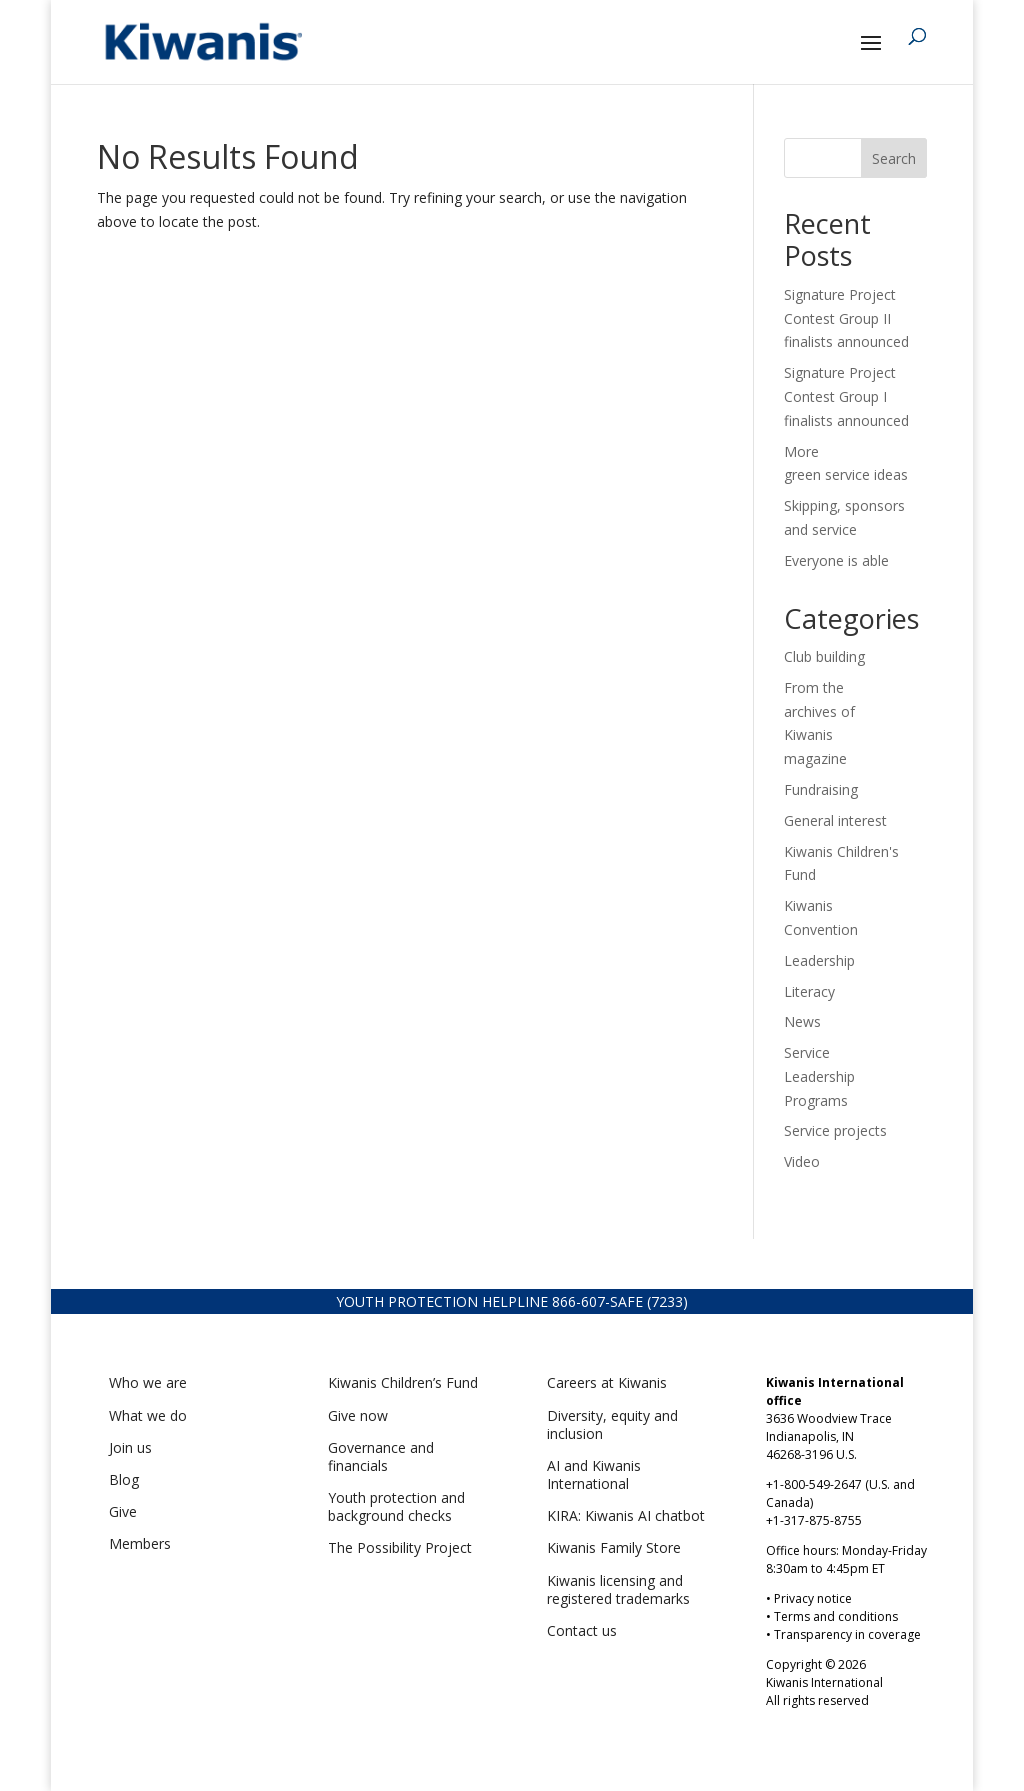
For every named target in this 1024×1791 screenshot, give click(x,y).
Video (802, 1161)
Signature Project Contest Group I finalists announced (846, 396)
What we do (148, 1415)
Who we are (148, 1382)
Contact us (582, 1630)
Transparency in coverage (847, 1634)
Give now (358, 1415)
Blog (124, 1479)
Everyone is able (836, 560)
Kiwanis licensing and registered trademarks (618, 1589)
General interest (835, 820)
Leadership (819, 960)
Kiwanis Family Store (614, 1547)
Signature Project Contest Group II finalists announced (846, 318)
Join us (130, 1447)
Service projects (835, 1130)
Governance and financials (381, 1456)
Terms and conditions (836, 1616)
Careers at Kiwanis (607, 1382)
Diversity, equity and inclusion (612, 1424)
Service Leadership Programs (819, 1076)
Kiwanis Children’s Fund (403, 1382)
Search (894, 158)
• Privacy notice (809, 1598)
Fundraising (821, 789)
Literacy (809, 991)
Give (123, 1511)
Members (140, 1543)
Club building (824, 656)
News (802, 1021)
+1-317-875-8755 (814, 1520)
